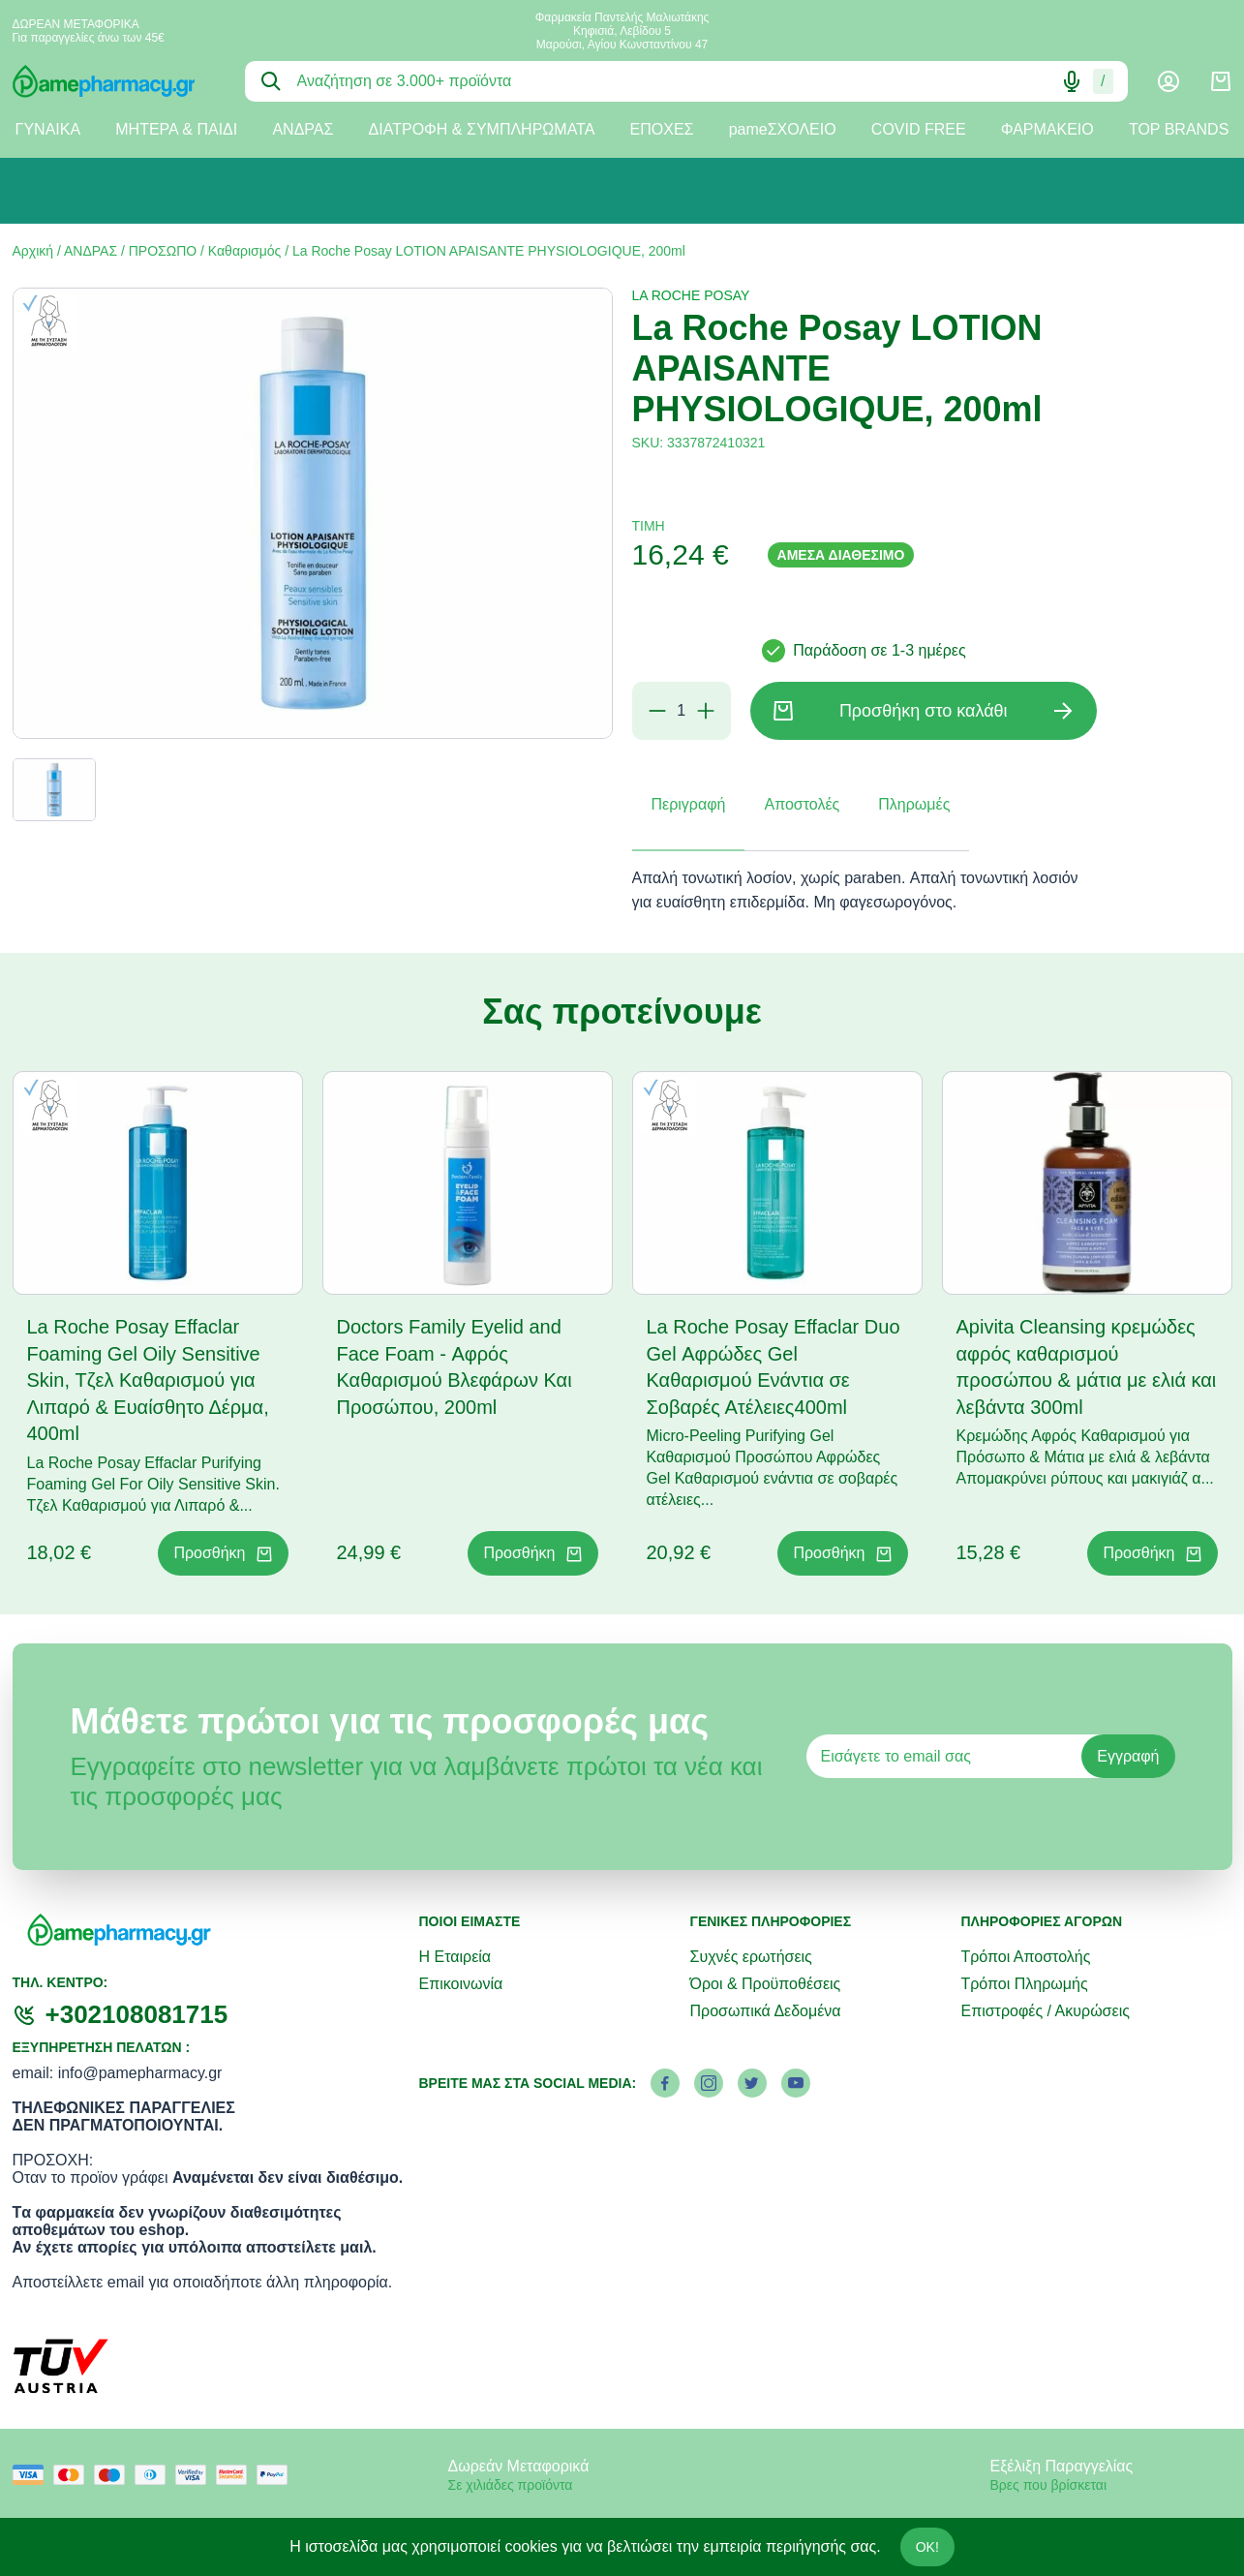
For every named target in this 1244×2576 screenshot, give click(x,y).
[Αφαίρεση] (657, 711)
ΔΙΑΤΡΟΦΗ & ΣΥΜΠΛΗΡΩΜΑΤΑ (482, 129)
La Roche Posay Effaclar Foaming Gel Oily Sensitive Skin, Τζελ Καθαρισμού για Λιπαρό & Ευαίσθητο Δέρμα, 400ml (148, 1380)
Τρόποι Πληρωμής (1023, 1984)
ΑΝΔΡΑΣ (302, 129)
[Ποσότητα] (681, 710)
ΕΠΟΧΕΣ (662, 129)
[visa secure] (195, 2475)
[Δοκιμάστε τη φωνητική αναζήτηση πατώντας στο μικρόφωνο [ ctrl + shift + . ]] (1071, 81)
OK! (927, 2547)
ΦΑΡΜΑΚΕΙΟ (1047, 129)
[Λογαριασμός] (1168, 81)
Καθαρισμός (244, 251)
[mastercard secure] (236, 2475)
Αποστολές (801, 804)
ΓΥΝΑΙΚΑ (48, 129)
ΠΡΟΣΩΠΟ (163, 251)
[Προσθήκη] (705, 711)
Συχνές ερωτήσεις (750, 1956)
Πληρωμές (914, 804)
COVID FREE (918, 129)
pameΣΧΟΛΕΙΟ (782, 129)
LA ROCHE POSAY (691, 295)
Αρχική (33, 251)
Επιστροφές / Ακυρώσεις (1044, 2011)
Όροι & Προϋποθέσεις (764, 1984)
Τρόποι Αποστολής (1025, 1956)
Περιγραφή (689, 804)
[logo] (114, 81)
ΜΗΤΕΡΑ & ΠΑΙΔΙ (176, 129)
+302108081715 (137, 2014)
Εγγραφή (1128, 1756)
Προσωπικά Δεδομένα (764, 2011)
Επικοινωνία (461, 1984)
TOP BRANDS (1179, 129)
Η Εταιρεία (455, 1956)
